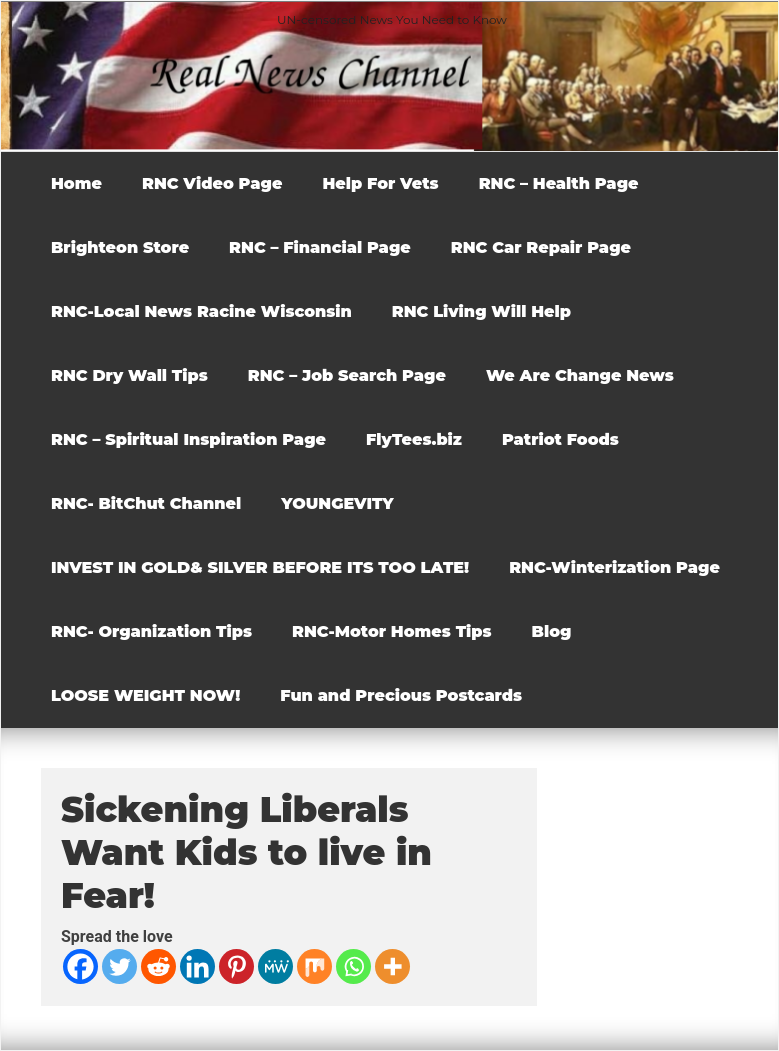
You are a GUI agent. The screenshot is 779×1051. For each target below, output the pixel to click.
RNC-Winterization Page (614, 567)
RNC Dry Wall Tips (129, 375)
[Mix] (314, 966)
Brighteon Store (120, 247)
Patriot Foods (560, 439)
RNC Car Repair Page (541, 247)
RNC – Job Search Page (347, 375)
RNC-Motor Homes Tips (392, 631)
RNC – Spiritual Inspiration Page (188, 439)
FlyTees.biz (414, 439)
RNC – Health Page (559, 183)
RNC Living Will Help (481, 311)
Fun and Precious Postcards (401, 695)
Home (76, 183)
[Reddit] (158, 966)
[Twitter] (119, 966)
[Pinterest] (236, 966)
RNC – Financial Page (320, 247)
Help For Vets (380, 183)
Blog (552, 631)
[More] (392, 966)
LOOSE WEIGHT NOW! (145, 695)
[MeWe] (275, 966)
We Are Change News (580, 375)
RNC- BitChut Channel (146, 503)
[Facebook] (80, 966)
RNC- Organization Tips (151, 631)
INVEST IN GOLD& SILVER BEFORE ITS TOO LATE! (260, 567)
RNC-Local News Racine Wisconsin (201, 311)
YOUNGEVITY (337, 503)
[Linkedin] (197, 966)
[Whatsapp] (353, 966)
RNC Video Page (212, 183)
